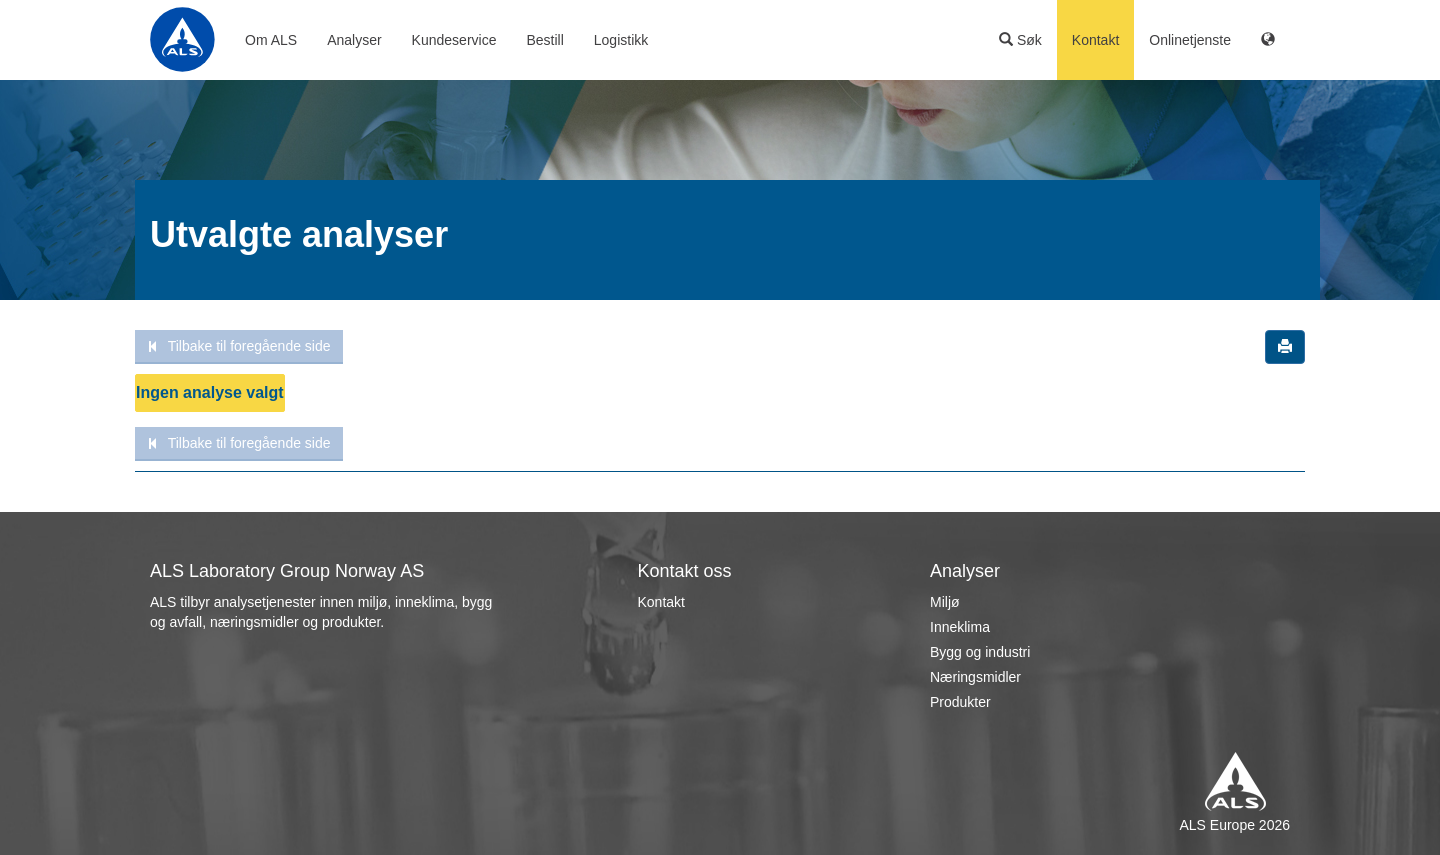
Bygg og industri (980, 652)
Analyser (354, 40)
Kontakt (1095, 40)
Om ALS (271, 40)
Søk (1020, 40)
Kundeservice (454, 40)
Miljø (945, 602)
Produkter (960, 702)
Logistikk (621, 40)
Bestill (544, 40)
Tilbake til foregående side (239, 346)
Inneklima (960, 627)
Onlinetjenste (1190, 40)
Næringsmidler (975, 677)
